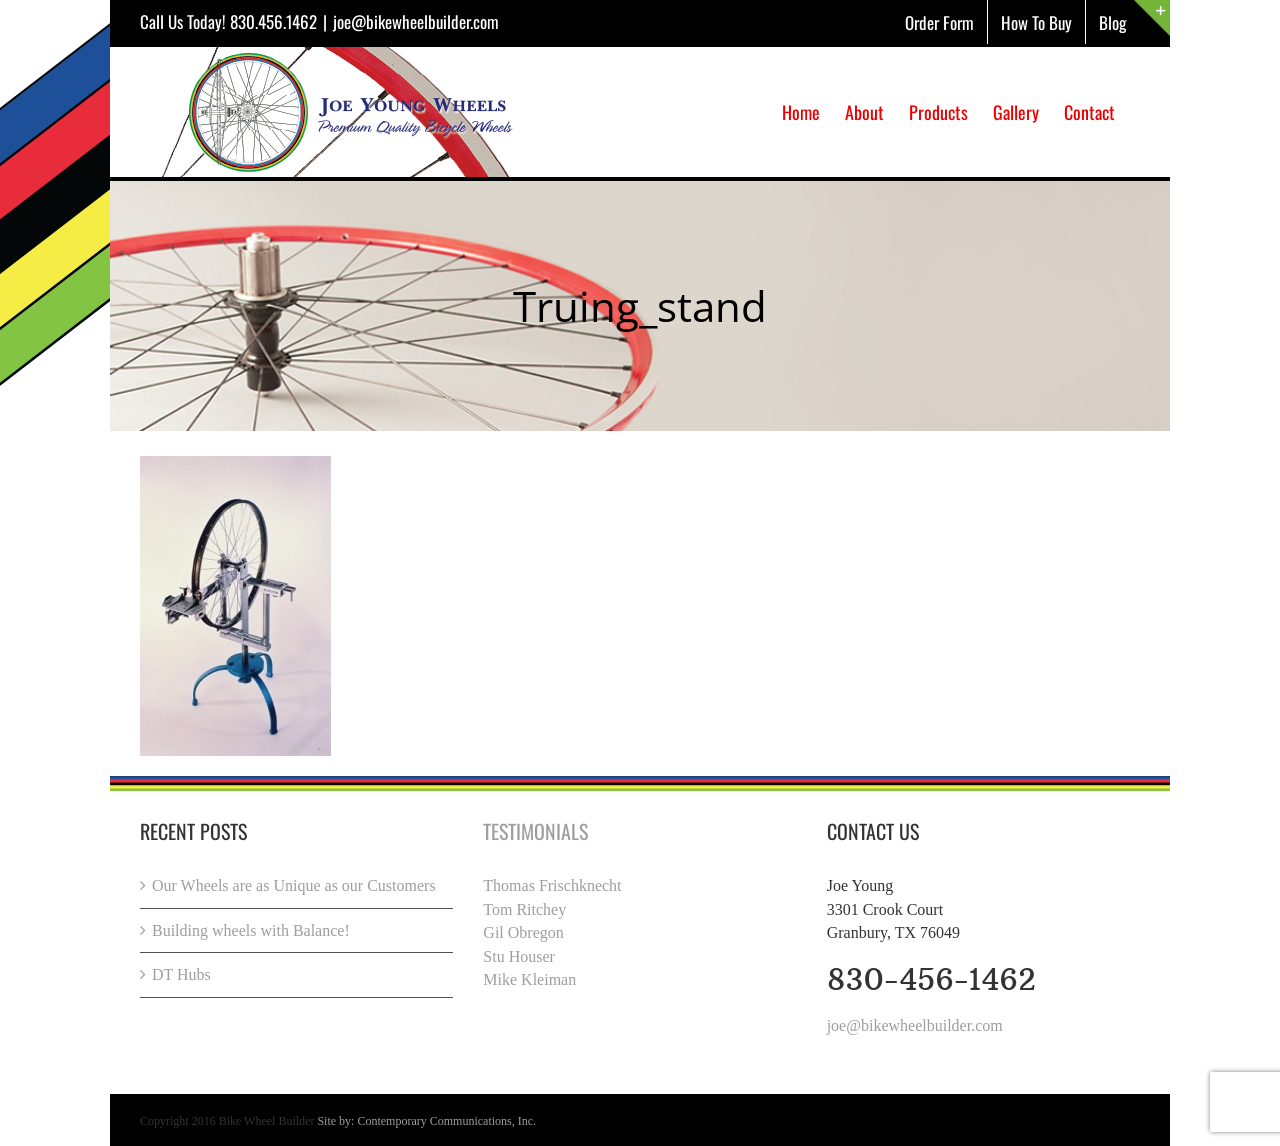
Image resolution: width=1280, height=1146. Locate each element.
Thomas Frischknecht (552, 885)
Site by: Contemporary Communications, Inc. (426, 1121)
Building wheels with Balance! (251, 930)
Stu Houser (519, 956)
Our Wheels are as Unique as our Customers (294, 885)
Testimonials (535, 831)
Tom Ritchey (524, 909)
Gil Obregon (523, 932)
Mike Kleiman (529, 979)
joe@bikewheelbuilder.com (416, 21)
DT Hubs (181, 974)
